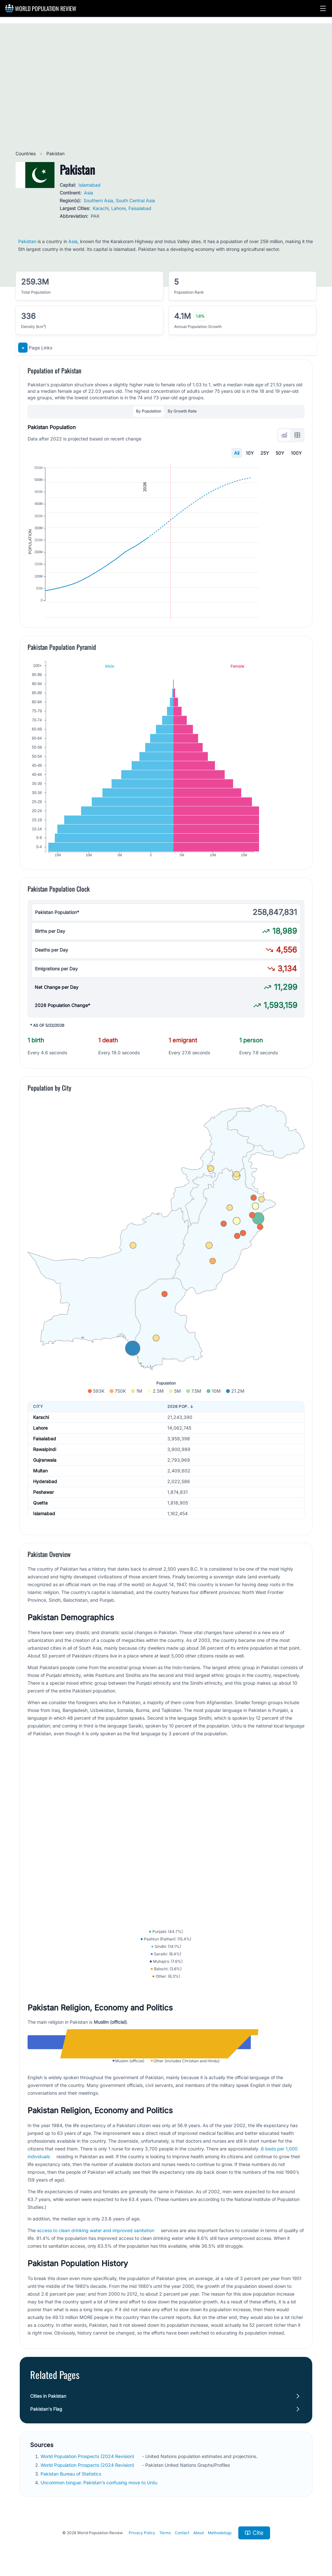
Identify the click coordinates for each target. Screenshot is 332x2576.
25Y (264, 453)
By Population (148, 411)
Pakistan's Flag (46, 2477)
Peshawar (43, 1524)
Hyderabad (45, 1513)
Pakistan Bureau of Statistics (71, 2542)
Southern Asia (98, 200)
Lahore (118, 208)
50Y (280, 453)
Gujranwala (44, 1492)
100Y (296, 453)
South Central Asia (135, 200)
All (236, 453)
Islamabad (89, 185)
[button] (322, 8)
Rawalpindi (44, 1481)
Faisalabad (139, 208)
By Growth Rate (182, 411)
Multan (40, 1502)
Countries (26, 153)
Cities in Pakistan (48, 2464)
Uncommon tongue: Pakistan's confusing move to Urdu (100, 2551)
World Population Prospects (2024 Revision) (88, 2524)
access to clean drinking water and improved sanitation (95, 2298)
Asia (88, 192)
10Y (250, 453)
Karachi (101, 208)
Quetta (40, 1535)
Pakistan (27, 241)
